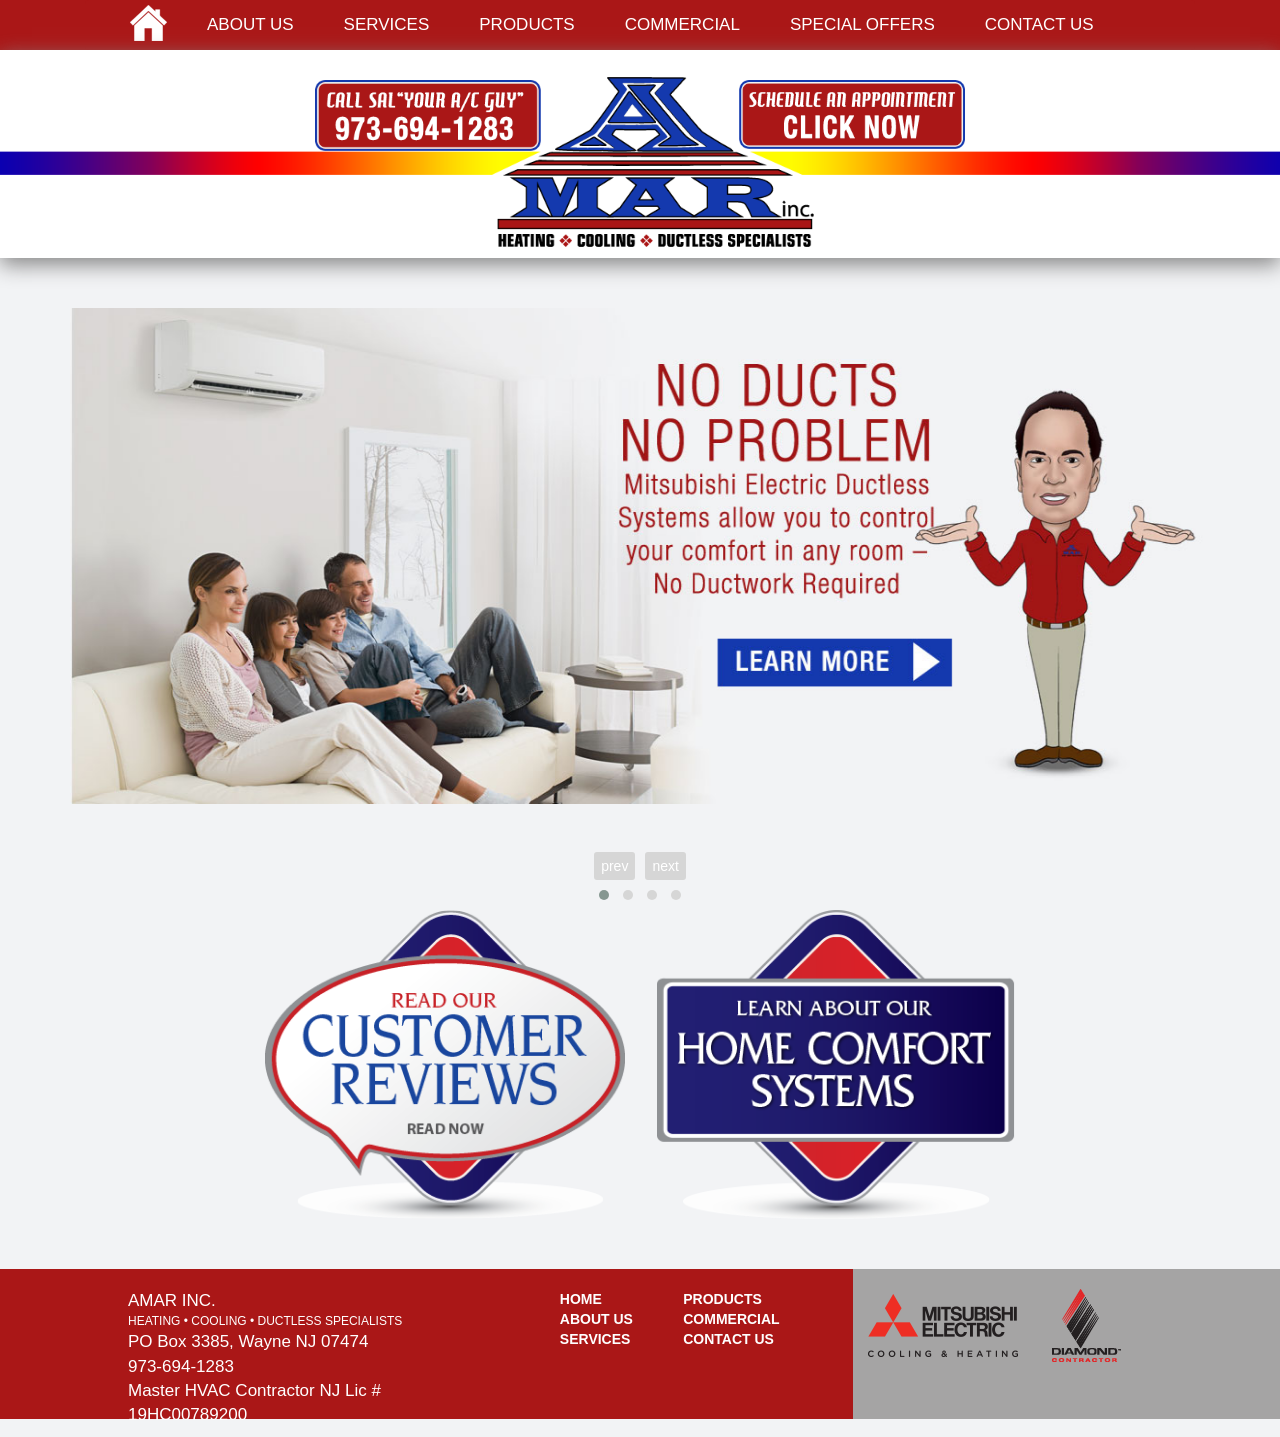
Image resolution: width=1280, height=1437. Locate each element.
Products (526, 24)
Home (581, 1299)
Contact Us (728, 1339)
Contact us (1039, 24)
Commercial (682, 24)
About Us (596, 1319)
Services (387, 24)
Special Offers (862, 24)
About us (250, 24)
